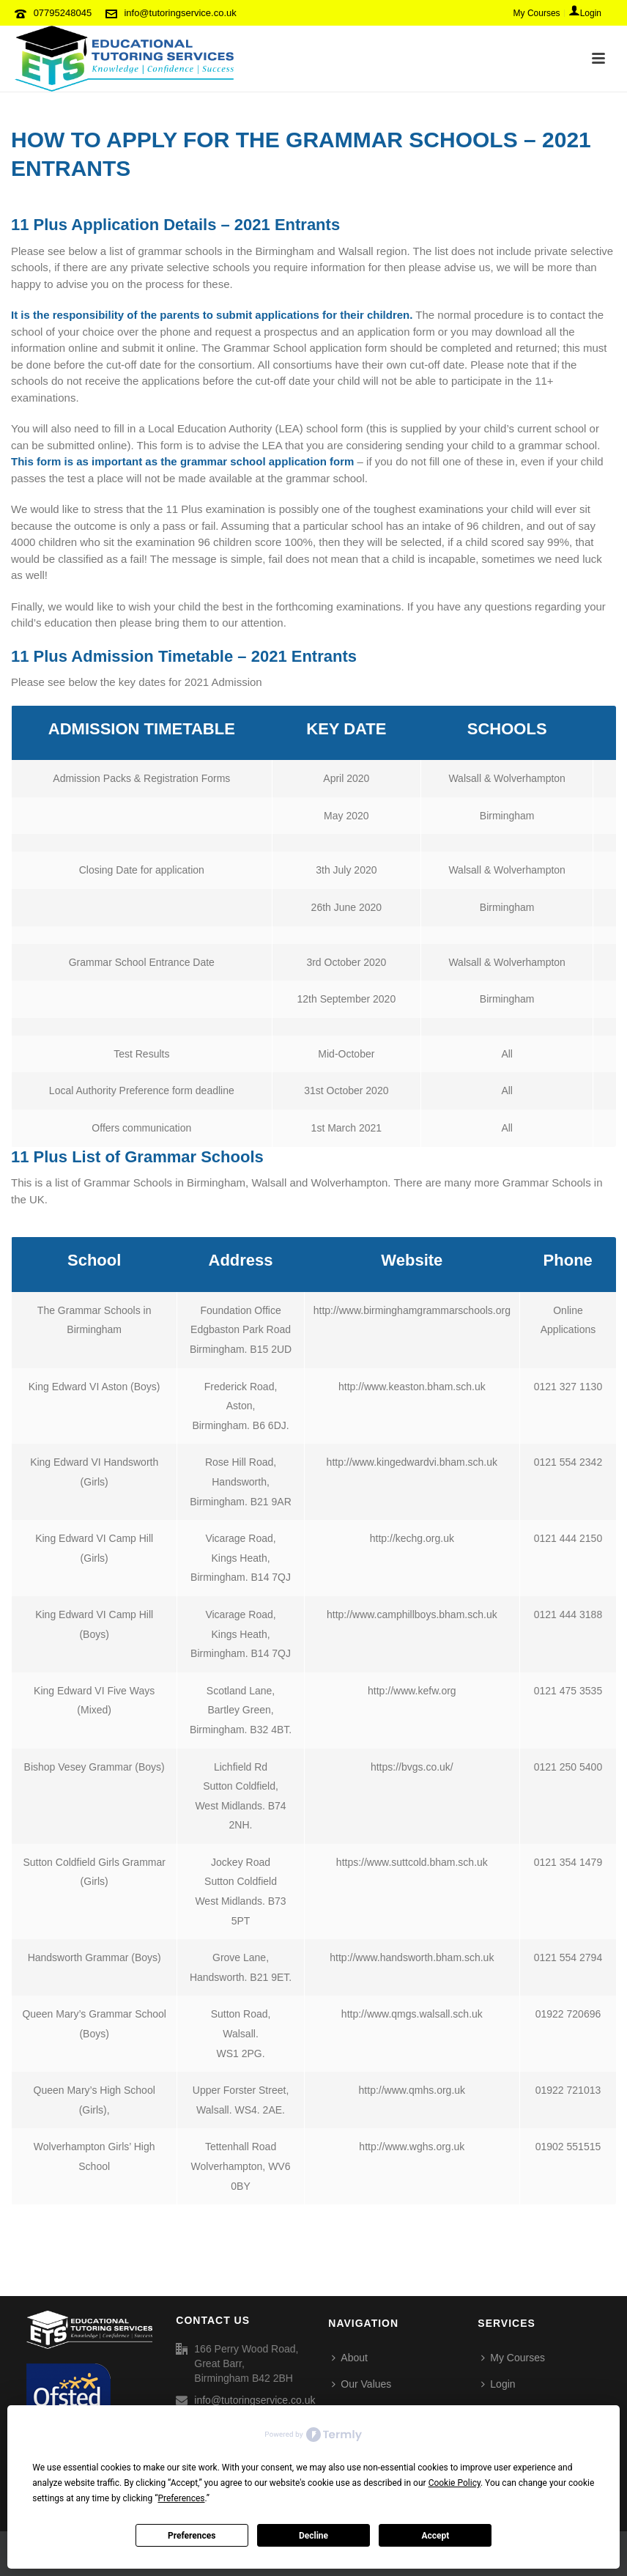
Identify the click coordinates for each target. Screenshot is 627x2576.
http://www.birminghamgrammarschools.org (412, 1310)
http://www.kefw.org (412, 1691)
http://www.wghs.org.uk (411, 2146)
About (350, 2357)
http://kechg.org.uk (412, 1538)
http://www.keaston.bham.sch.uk (412, 1386)
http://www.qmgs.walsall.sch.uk (412, 2014)
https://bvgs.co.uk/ (412, 1767)
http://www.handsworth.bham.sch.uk (412, 1957)
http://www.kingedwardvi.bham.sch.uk (412, 1462)
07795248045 (63, 12)
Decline (313, 2536)
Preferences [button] (180, 2498)
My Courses (513, 2357)
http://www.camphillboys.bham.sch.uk (412, 1614)
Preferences (192, 2536)
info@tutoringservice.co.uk (180, 12)
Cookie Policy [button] (454, 2483)
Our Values (361, 2384)
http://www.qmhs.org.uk (412, 2090)
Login (498, 2384)
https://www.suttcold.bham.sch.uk (412, 1862)
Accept (435, 2536)
